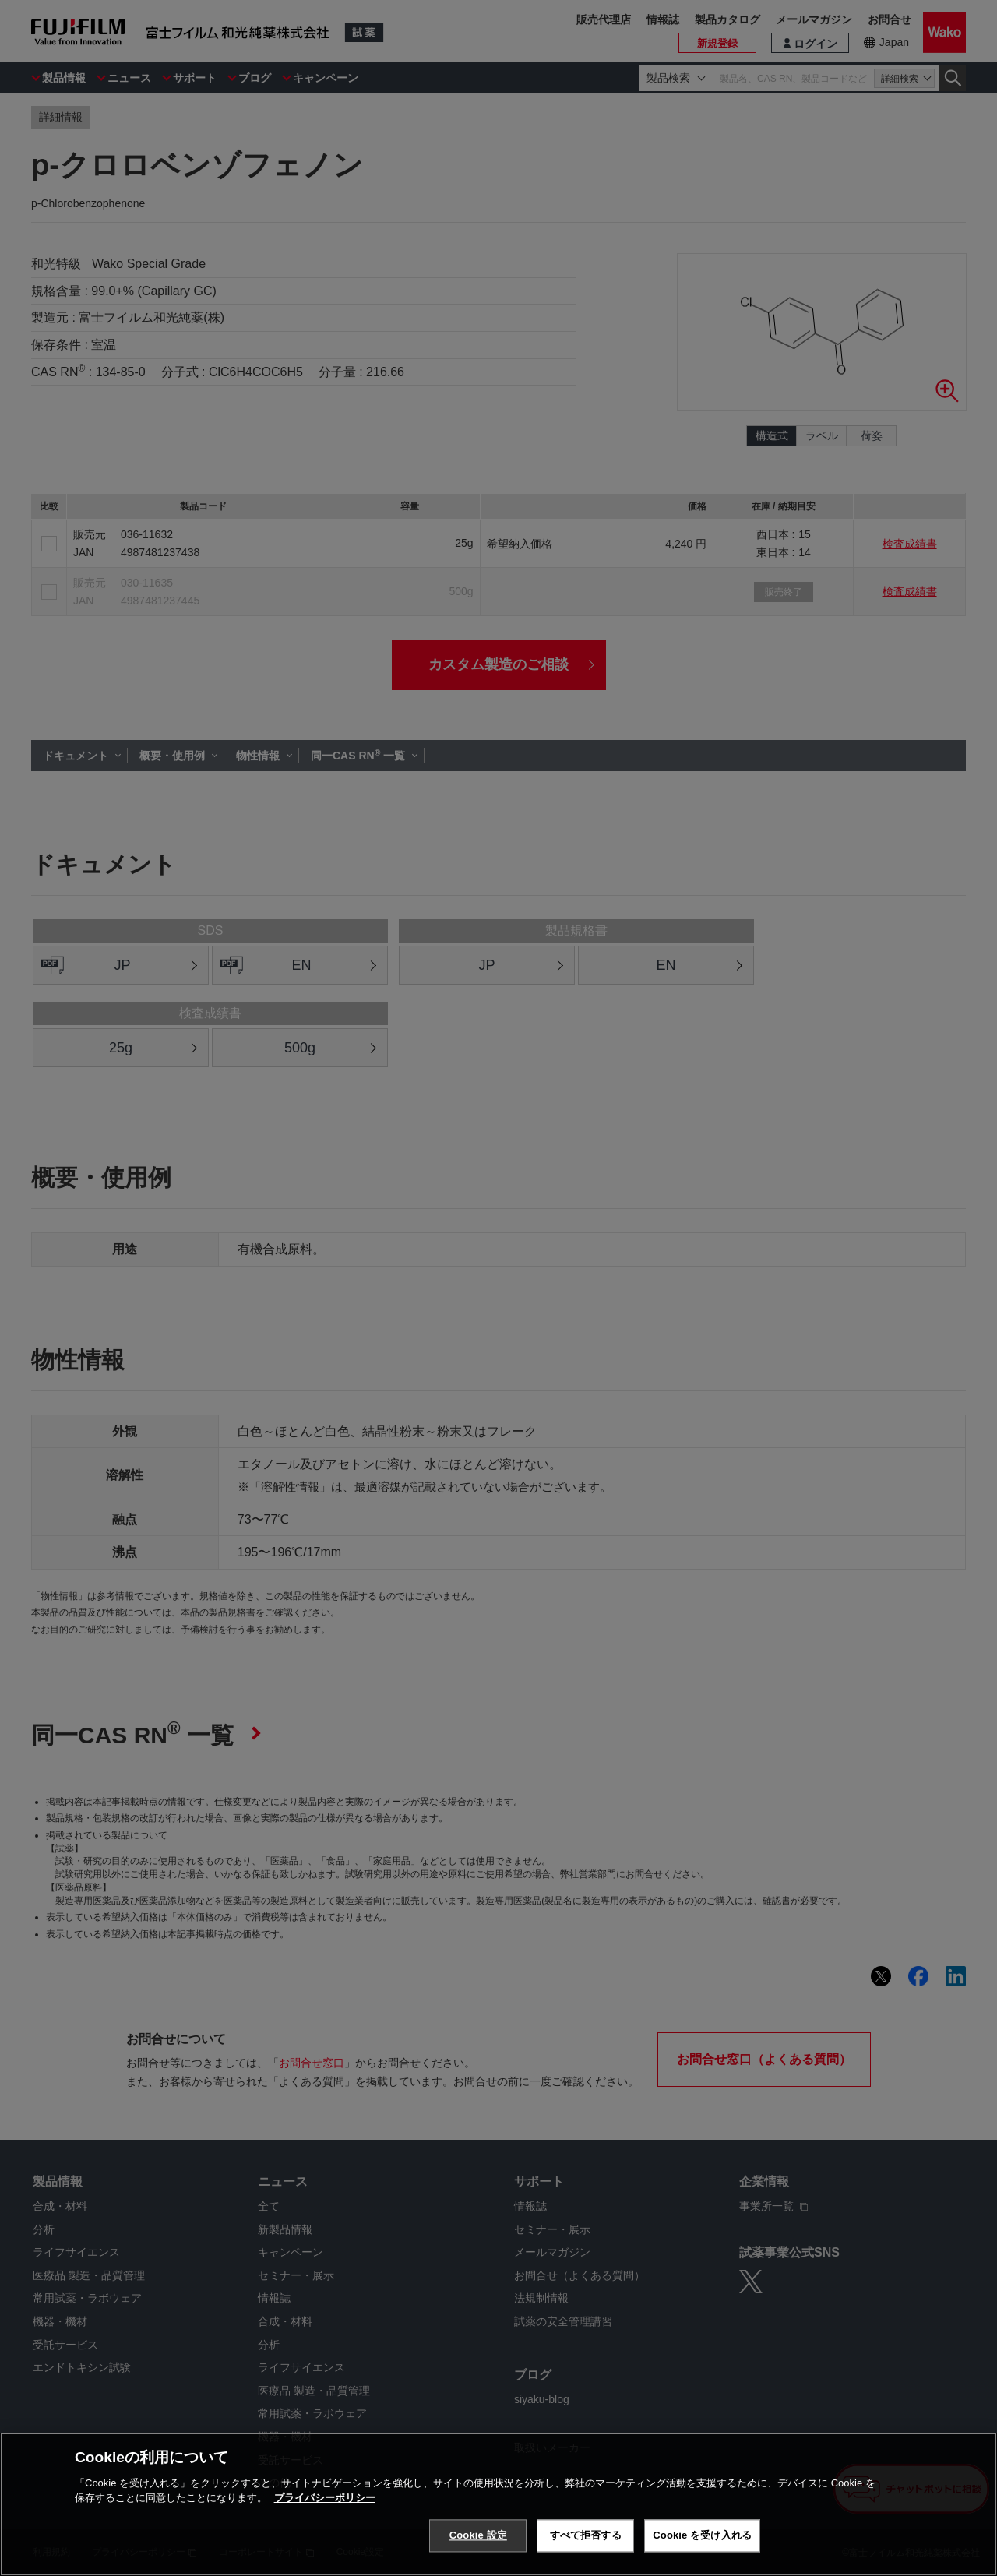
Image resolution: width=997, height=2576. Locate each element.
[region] (498, 2504)
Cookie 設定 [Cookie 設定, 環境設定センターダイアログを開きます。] (478, 2535)
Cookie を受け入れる (702, 2535)
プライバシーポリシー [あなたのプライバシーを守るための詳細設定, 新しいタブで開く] (324, 2498)
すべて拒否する (586, 2535)
